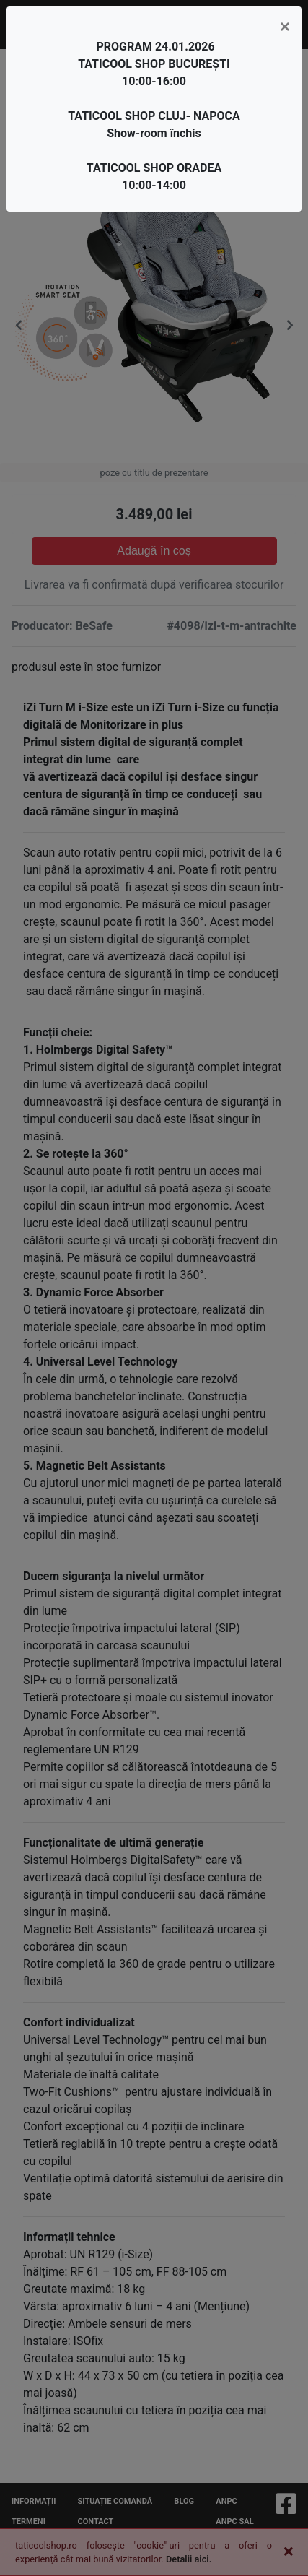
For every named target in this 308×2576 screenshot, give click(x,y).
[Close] (285, 26)
